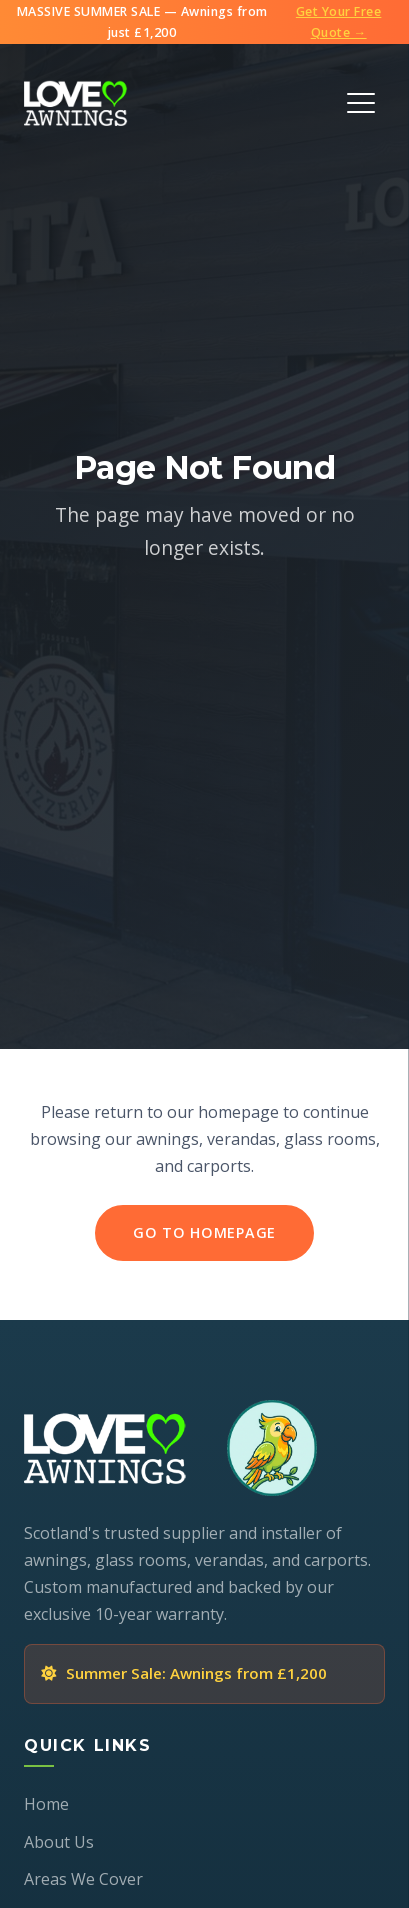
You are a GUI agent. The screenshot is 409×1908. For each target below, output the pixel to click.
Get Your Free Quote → (339, 22)
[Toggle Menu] (361, 103)
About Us (59, 1842)
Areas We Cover (83, 1879)
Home (46, 1804)
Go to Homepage (204, 1233)
